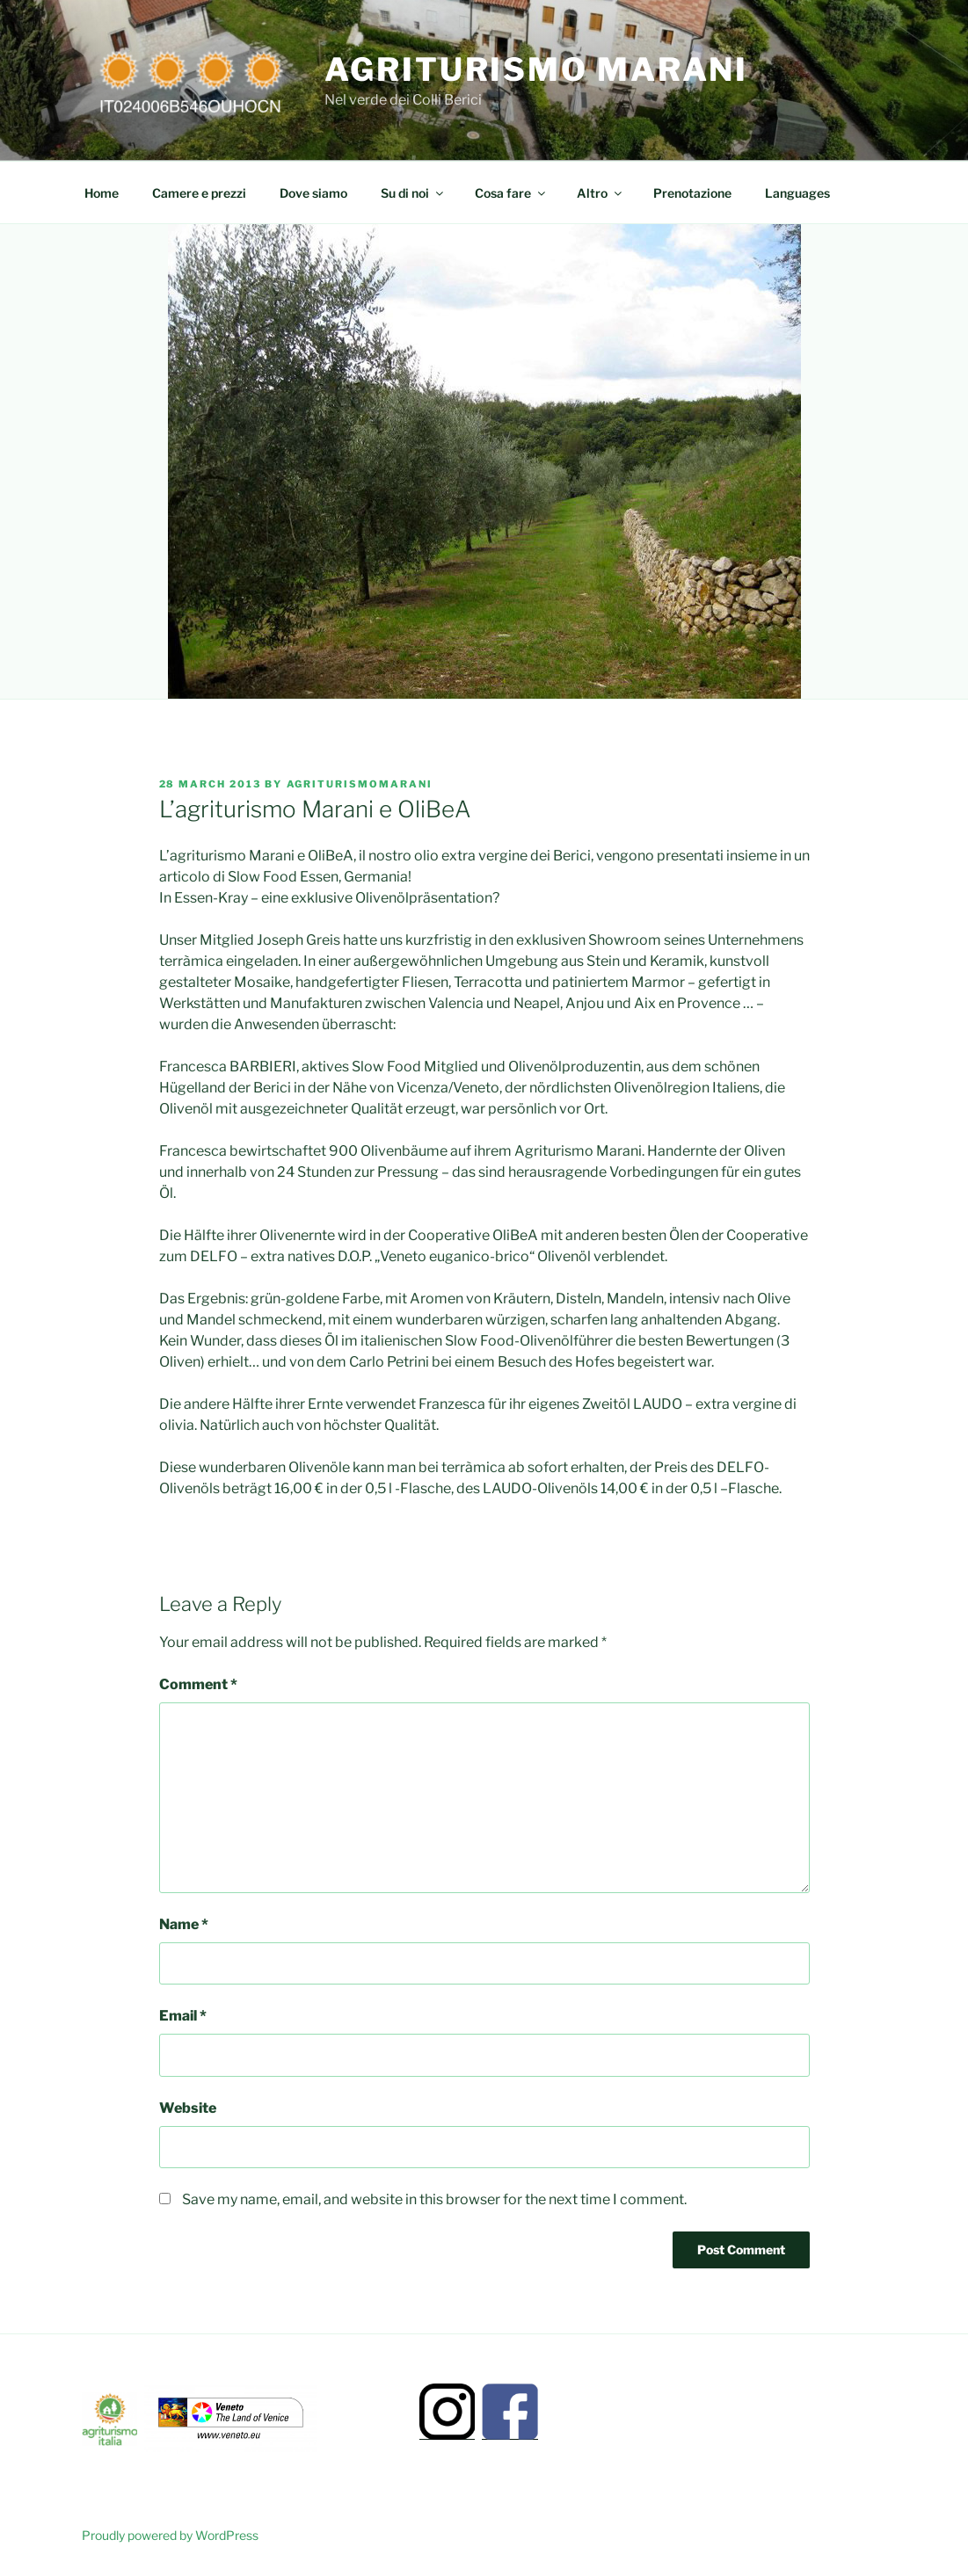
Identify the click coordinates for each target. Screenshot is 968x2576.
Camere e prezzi (199, 192)
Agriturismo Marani (536, 69)
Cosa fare (511, 192)
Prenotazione (692, 192)
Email (183, 2015)
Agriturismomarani (360, 784)
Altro (600, 192)
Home (101, 192)
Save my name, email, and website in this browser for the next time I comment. (434, 2199)
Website (187, 2108)
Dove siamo (313, 192)
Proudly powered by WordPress (170, 2535)
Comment (198, 1684)
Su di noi (413, 192)
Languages (797, 192)
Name (183, 1924)
